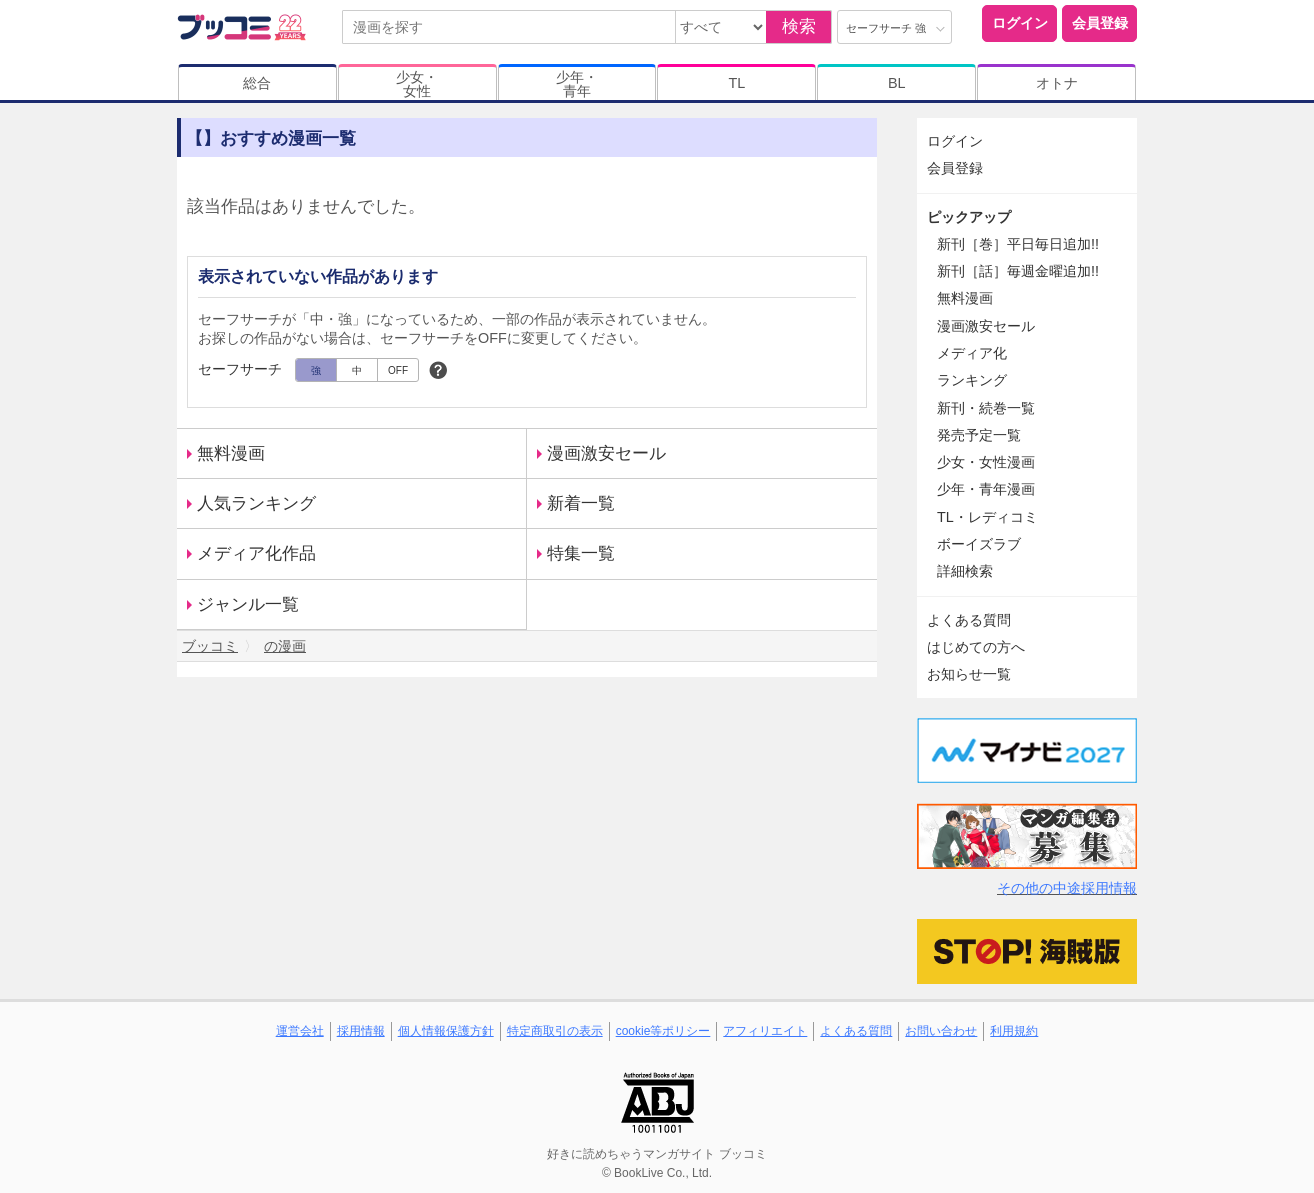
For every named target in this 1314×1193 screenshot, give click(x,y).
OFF (398, 370)
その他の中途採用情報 (1067, 888)
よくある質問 (969, 620)
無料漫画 (231, 453)
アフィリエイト (765, 1031)
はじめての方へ (976, 647)
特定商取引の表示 (555, 1031)
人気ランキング (256, 503)
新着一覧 (581, 503)
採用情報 (361, 1031)
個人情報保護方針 (446, 1031)
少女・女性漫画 (986, 462)
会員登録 (1100, 23)
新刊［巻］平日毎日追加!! (1018, 244)
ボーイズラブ (979, 544)
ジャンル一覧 (248, 604)
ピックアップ (969, 217)
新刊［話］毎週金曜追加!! (1018, 271)
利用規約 (1014, 1031)
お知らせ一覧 (969, 674)
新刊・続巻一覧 (986, 408)
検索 (799, 26)
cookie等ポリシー (663, 1031)
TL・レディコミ (987, 517)
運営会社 (300, 1031)
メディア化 (972, 353)
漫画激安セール (606, 453)
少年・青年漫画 (986, 489)
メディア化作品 (256, 553)
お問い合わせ (941, 1031)
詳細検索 (965, 571)
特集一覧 (581, 553)
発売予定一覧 (979, 435)
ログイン (1020, 23)
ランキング (972, 380)
